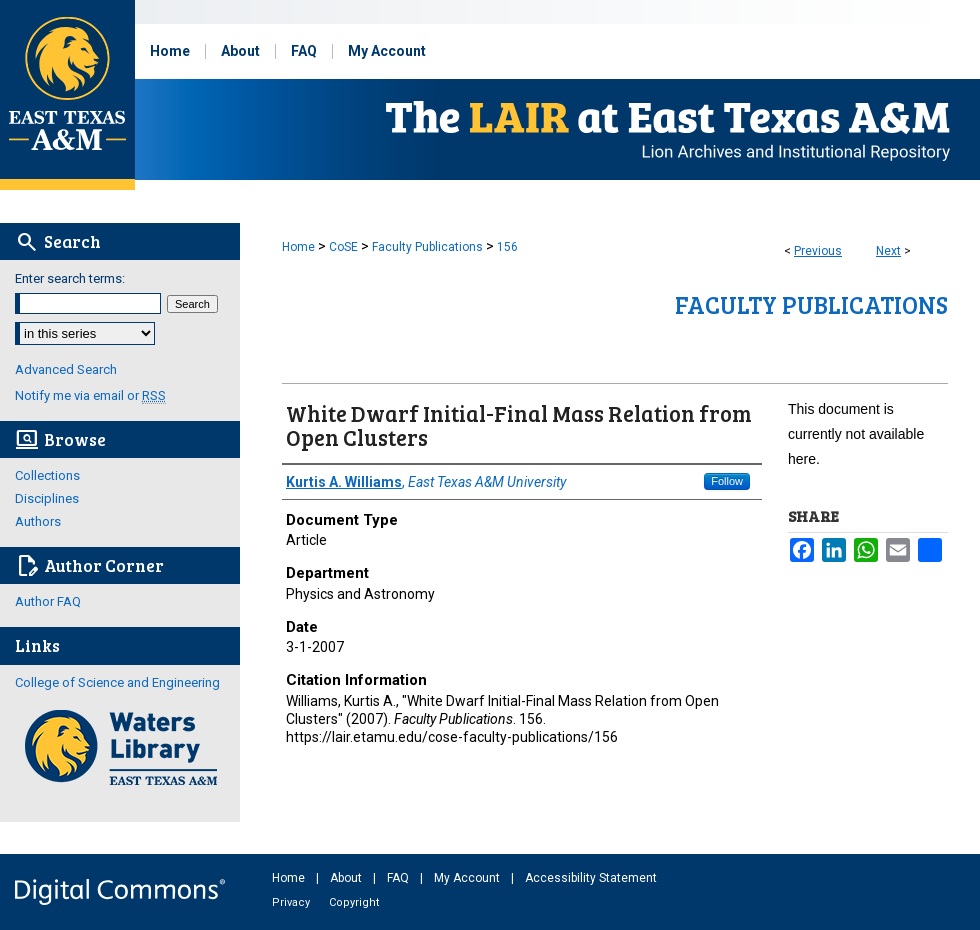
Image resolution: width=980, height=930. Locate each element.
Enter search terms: (70, 278)
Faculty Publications (427, 247)
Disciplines (47, 498)
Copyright (354, 902)
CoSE (343, 247)
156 (507, 247)
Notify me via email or (90, 395)
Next (888, 251)
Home (298, 247)
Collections (47, 475)
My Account (468, 878)
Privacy (292, 902)
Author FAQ (48, 601)
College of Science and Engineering (117, 682)
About (347, 878)
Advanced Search (66, 369)
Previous (818, 251)
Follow (727, 481)
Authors (38, 521)
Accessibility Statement (591, 878)
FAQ (399, 878)
